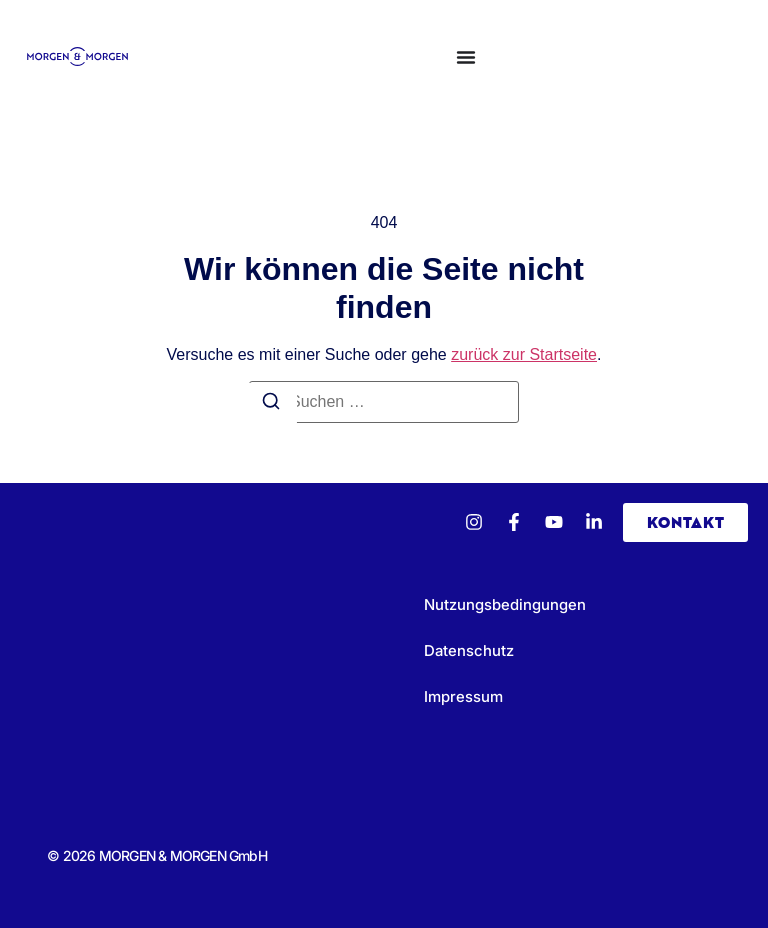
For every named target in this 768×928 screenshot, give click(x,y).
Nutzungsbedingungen (505, 604)
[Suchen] (271, 404)
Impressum (463, 696)
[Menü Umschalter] (466, 57)
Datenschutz (469, 650)
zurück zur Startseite (524, 354)
